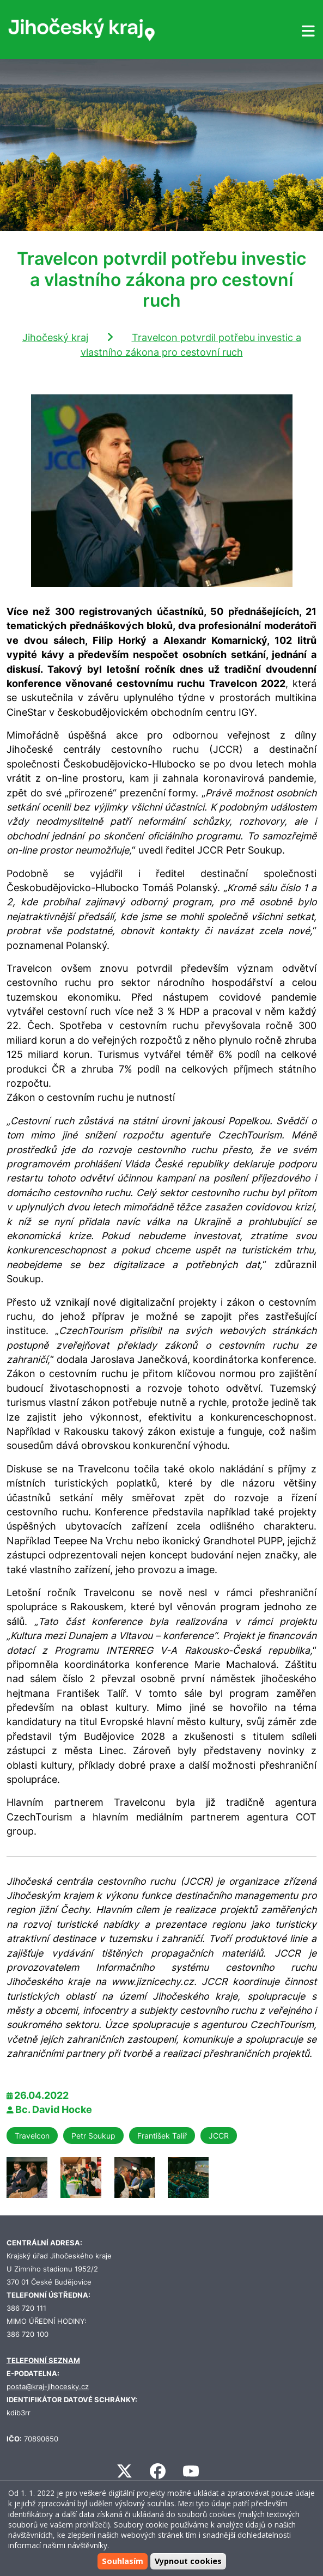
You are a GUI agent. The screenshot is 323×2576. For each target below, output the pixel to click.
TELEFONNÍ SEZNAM (43, 2360)
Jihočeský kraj (55, 337)
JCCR (219, 2135)
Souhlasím (122, 2561)
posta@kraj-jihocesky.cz (48, 2387)
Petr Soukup (93, 2135)
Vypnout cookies (188, 2561)
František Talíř (162, 2135)
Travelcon (32, 2135)
